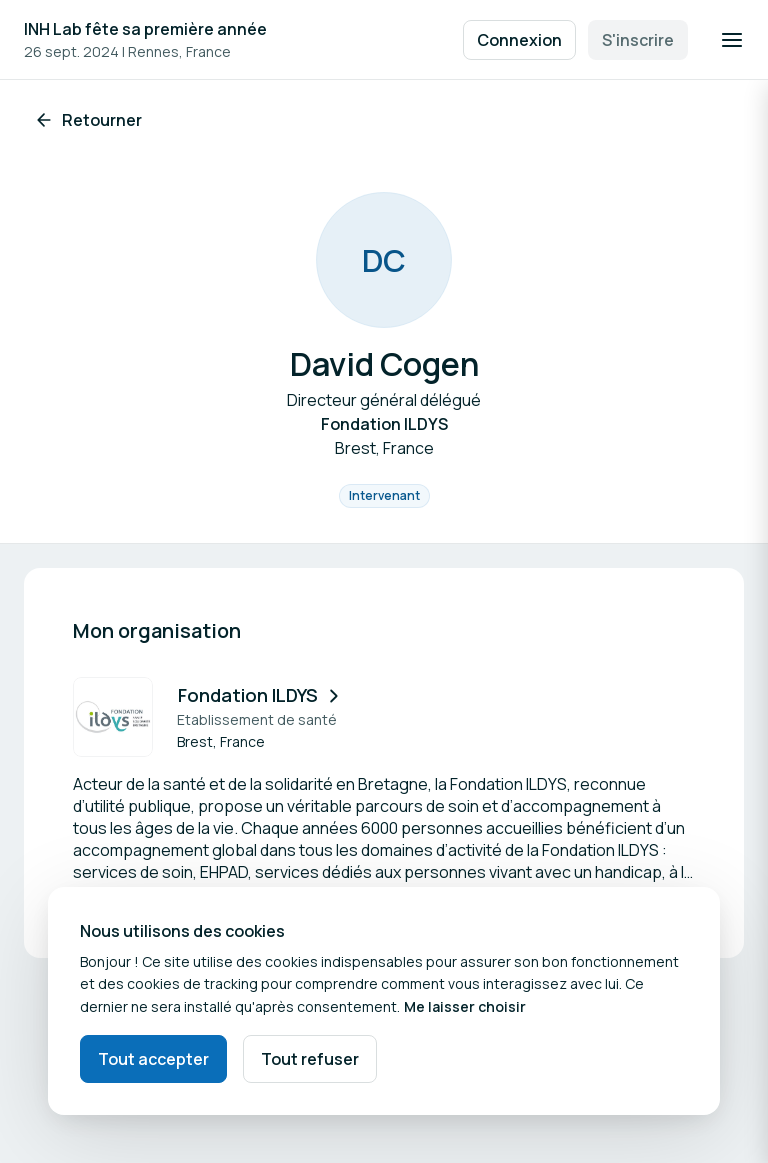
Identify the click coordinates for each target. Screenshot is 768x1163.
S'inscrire (638, 40)
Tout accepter (153, 1059)
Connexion (519, 40)
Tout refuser (310, 1059)
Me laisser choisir (465, 1006)
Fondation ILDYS (261, 695)
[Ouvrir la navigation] (732, 40)
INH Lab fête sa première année (145, 29)
